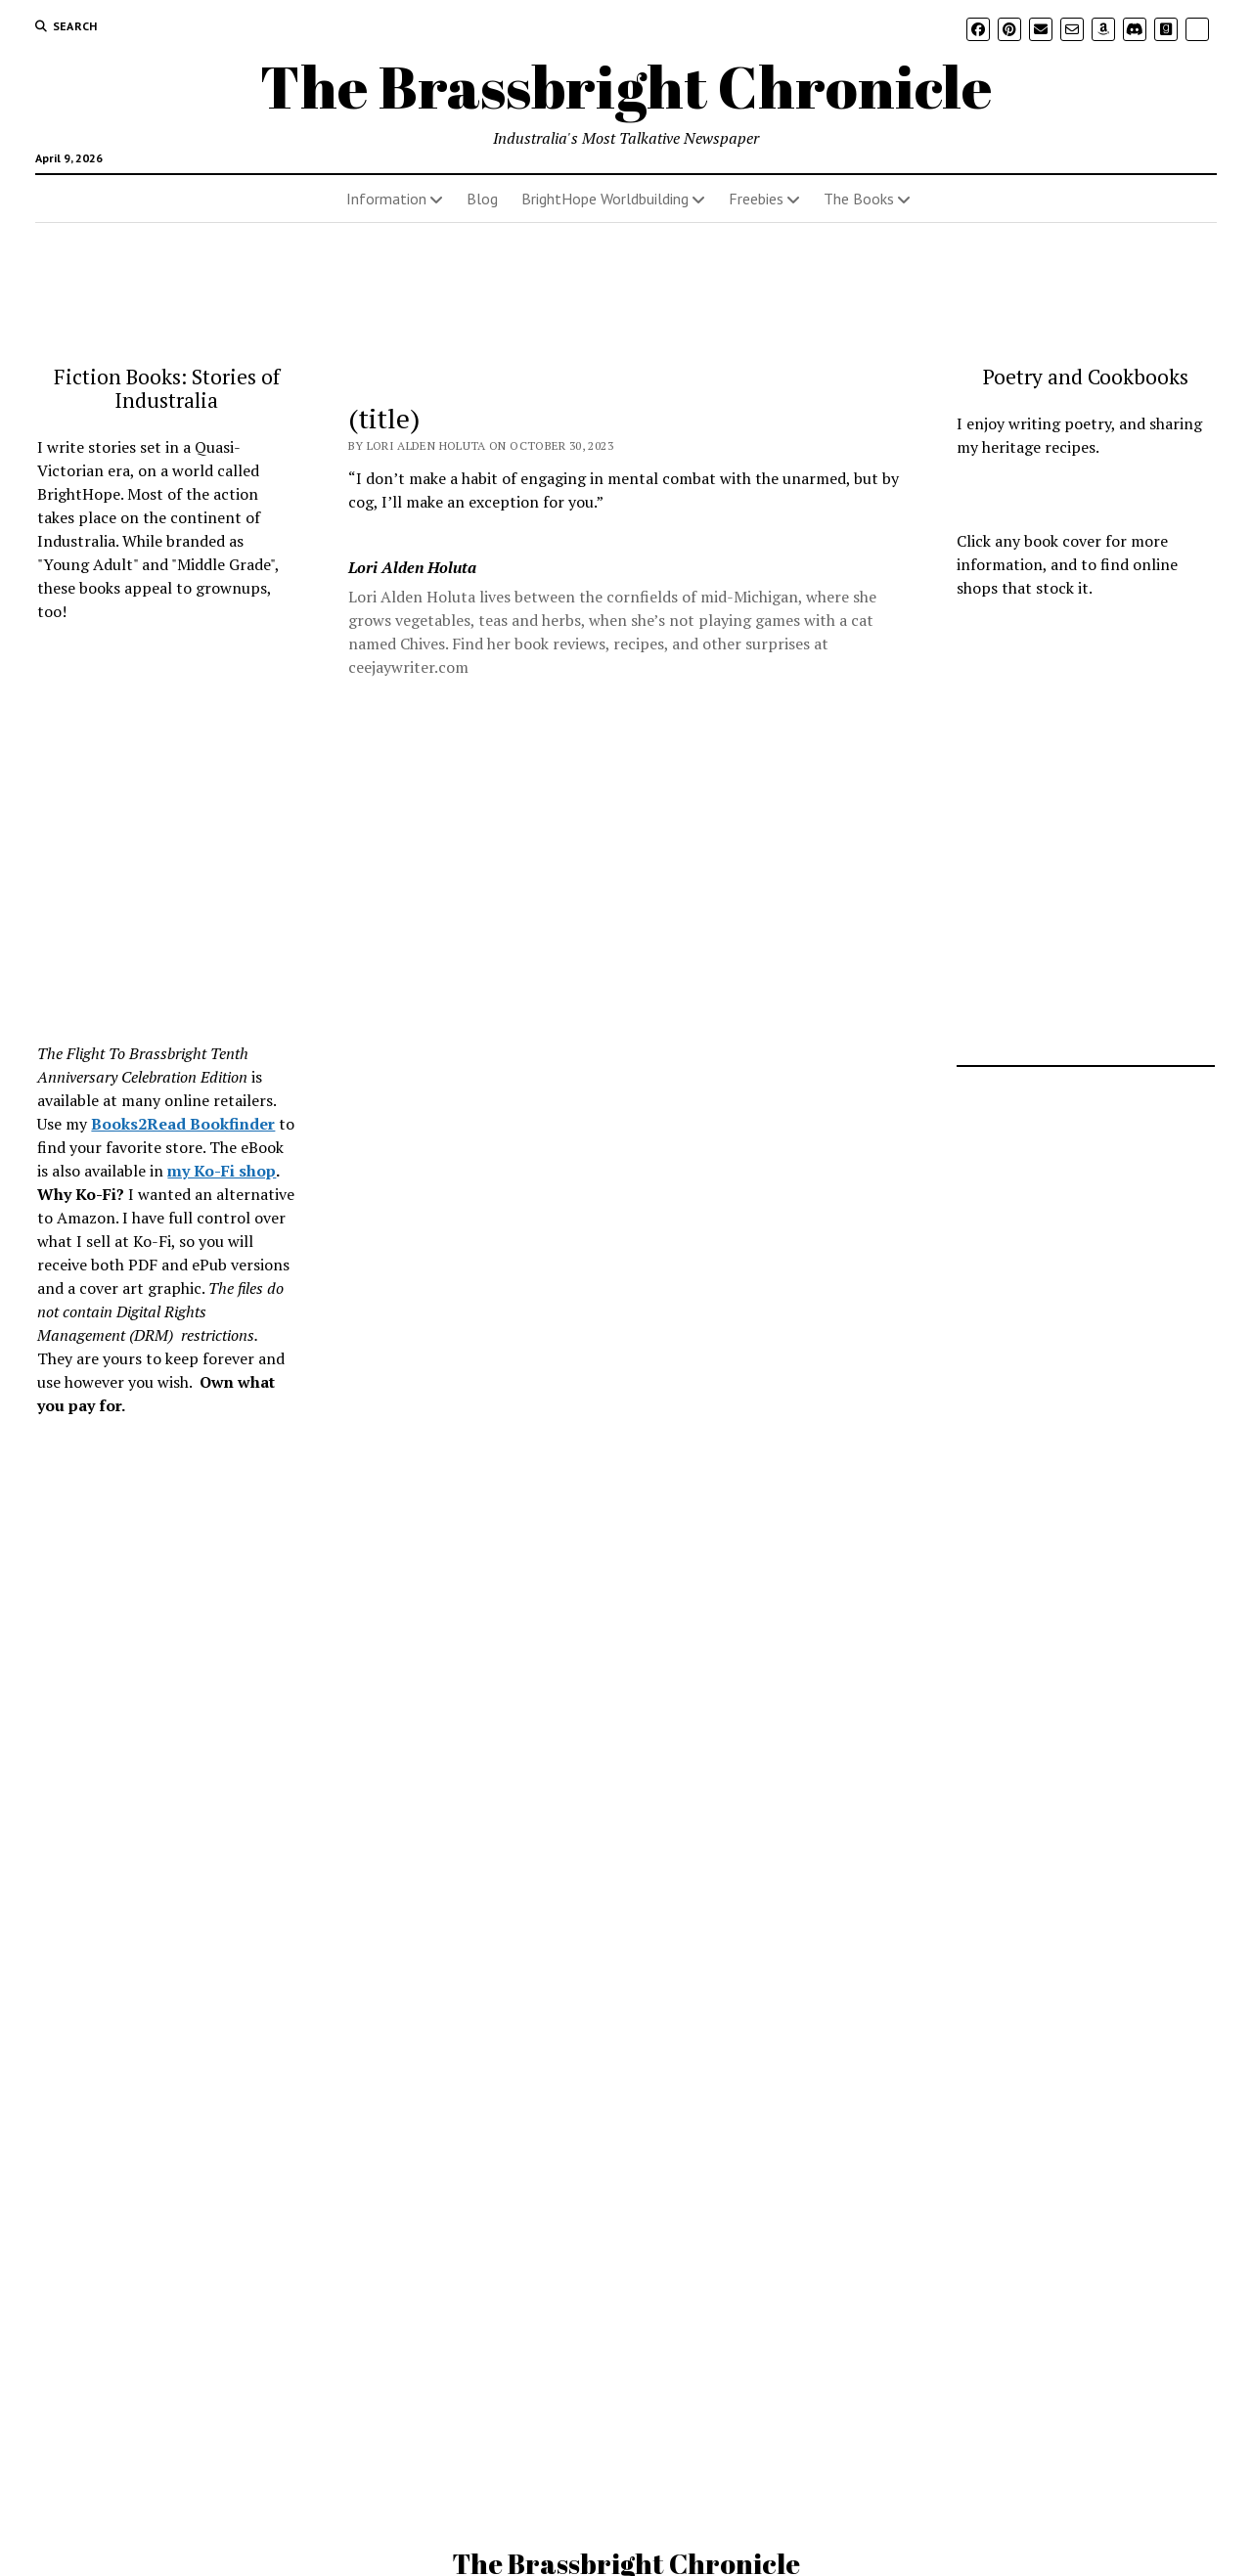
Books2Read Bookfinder (183, 1123)
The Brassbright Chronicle (626, 86)
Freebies (756, 198)
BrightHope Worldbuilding (605, 198)
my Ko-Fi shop (221, 1170)
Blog (482, 198)
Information (386, 198)
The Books (859, 198)
